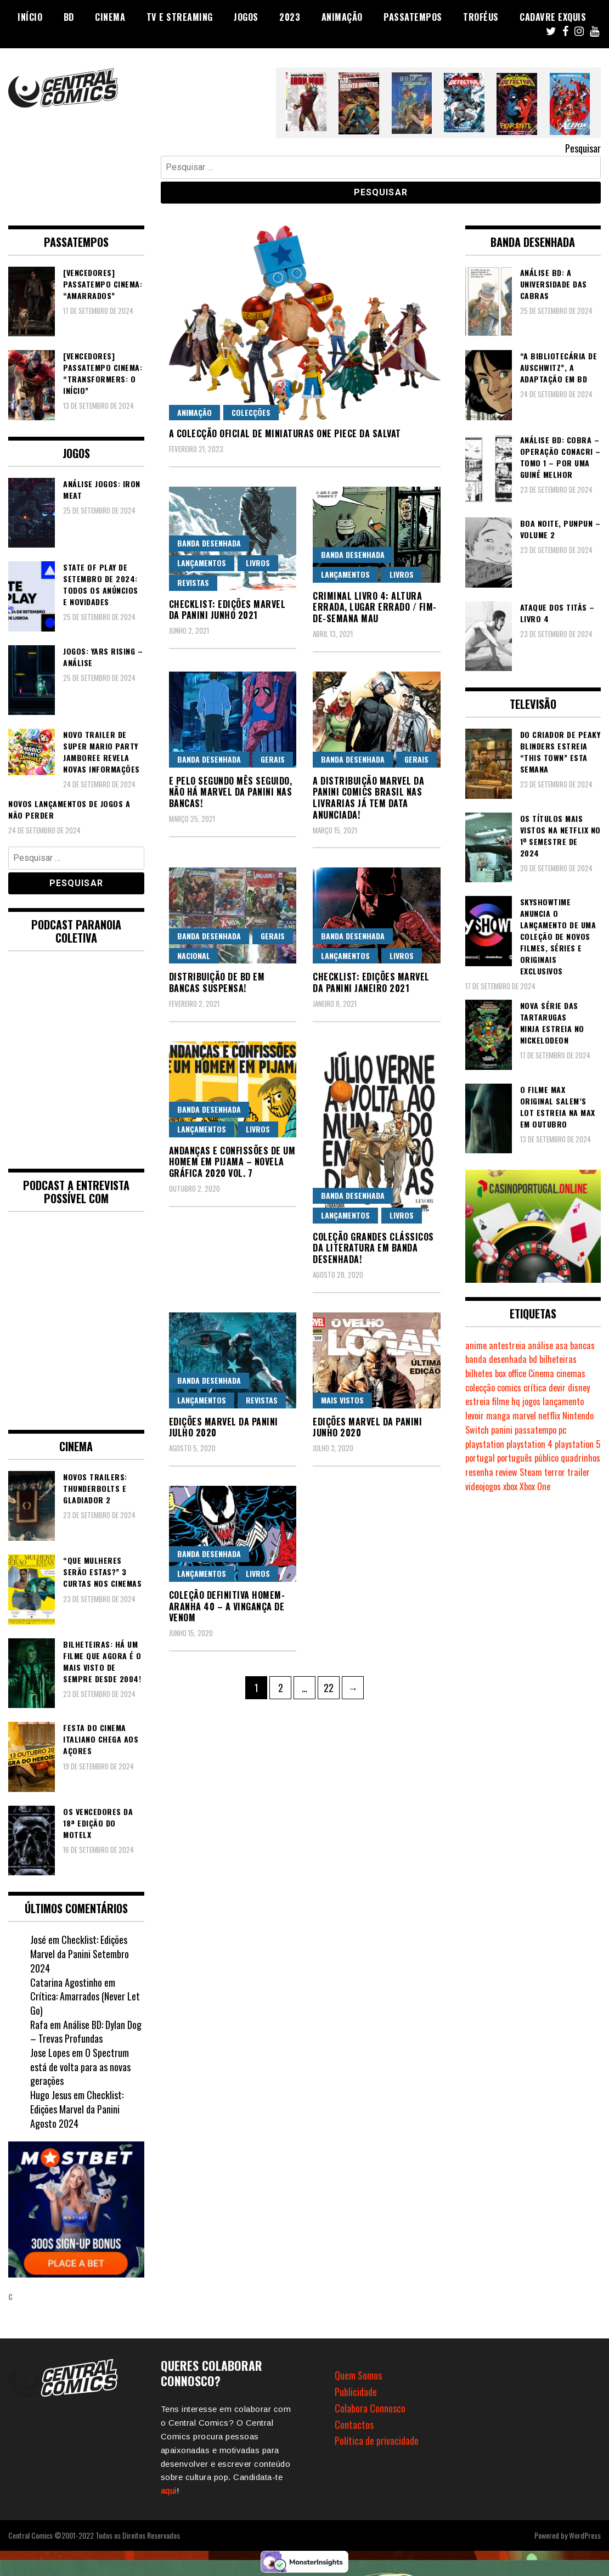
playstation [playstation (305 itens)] (484, 1444)
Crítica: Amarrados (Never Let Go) (85, 2003)
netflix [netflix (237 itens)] (549, 1415)
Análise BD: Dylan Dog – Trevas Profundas (86, 2031)
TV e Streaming (179, 17)
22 (331, 1685)
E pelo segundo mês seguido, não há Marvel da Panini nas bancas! (230, 792)
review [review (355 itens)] (506, 1472)
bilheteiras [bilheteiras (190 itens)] (558, 1359)
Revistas (193, 582)
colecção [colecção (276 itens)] (480, 1387)
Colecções (251, 412)
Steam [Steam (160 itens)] (531, 1472)
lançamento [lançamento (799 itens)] (563, 1401)
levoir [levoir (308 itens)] (474, 1415)
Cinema (110, 17)
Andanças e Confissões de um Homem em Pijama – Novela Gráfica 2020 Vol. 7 (232, 1162)
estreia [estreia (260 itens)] (477, 1401)
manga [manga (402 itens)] (498, 1415)
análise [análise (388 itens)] (540, 1345)
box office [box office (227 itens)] (510, 1373)
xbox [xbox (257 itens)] (510, 1486)
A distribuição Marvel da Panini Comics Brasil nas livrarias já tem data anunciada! (368, 797)
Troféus (481, 17)
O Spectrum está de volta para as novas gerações (80, 2066)
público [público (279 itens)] (546, 1457)
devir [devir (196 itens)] (557, 1387)
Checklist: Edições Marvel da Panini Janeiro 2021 (371, 982)
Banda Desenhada (209, 543)
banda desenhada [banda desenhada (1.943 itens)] (496, 1359)
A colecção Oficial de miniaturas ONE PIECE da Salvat (285, 433)
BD (69, 17)
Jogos (246, 17)
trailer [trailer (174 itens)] (578, 1472)
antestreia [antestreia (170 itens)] (507, 1345)
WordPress (585, 2535)
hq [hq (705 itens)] (515, 1401)
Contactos (354, 2424)
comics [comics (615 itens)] (509, 1387)
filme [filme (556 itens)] (500, 1401)
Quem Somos (358, 2375)
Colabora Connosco (370, 2408)
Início (30, 17)
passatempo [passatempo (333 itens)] (535, 1429)
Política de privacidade (377, 2440)
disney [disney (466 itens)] (579, 1387)
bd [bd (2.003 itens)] (533, 1359)
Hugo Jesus (50, 2095)
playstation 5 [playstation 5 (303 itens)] (577, 1444)
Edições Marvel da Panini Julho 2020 (223, 1427)
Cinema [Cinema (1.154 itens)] (541, 1373)
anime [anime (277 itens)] (476, 1345)
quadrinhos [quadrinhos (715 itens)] (580, 1457)
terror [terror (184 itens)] (554, 1472)
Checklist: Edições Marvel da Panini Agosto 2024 (76, 2109)
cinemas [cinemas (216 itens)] (570, 1373)
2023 (289, 17)
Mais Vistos (342, 1400)
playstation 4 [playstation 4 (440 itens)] (529, 1444)
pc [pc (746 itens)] (562, 1429)
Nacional (193, 955)
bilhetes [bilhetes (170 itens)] (479, 1373)
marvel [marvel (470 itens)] (524, 1415)
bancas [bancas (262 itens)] (582, 1345)
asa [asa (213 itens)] (561, 1345)
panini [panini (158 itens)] (501, 1429)
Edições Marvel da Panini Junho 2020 (367, 1427)
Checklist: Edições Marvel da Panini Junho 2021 (227, 610)
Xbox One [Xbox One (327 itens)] (535, 1486)
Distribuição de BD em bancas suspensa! (217, 982)
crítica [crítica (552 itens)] (534, 1387)
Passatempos (413, 17)
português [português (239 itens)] (514, 1457)
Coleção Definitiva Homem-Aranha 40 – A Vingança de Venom (227, 1606)
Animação (342, 17)
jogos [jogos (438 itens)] (531, 1401)
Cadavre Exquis (553, 17)
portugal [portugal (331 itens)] (480, 1457)
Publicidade (356, 2392)
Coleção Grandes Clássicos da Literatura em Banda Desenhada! (373, 1248)
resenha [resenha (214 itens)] (479, 1472)
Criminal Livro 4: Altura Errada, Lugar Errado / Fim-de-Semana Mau (375, 607)
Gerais (273, 759)
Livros (258, 562)
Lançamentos (201, 562)
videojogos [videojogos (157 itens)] (483, 1486)
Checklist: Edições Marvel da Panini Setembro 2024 (79, 1953)
